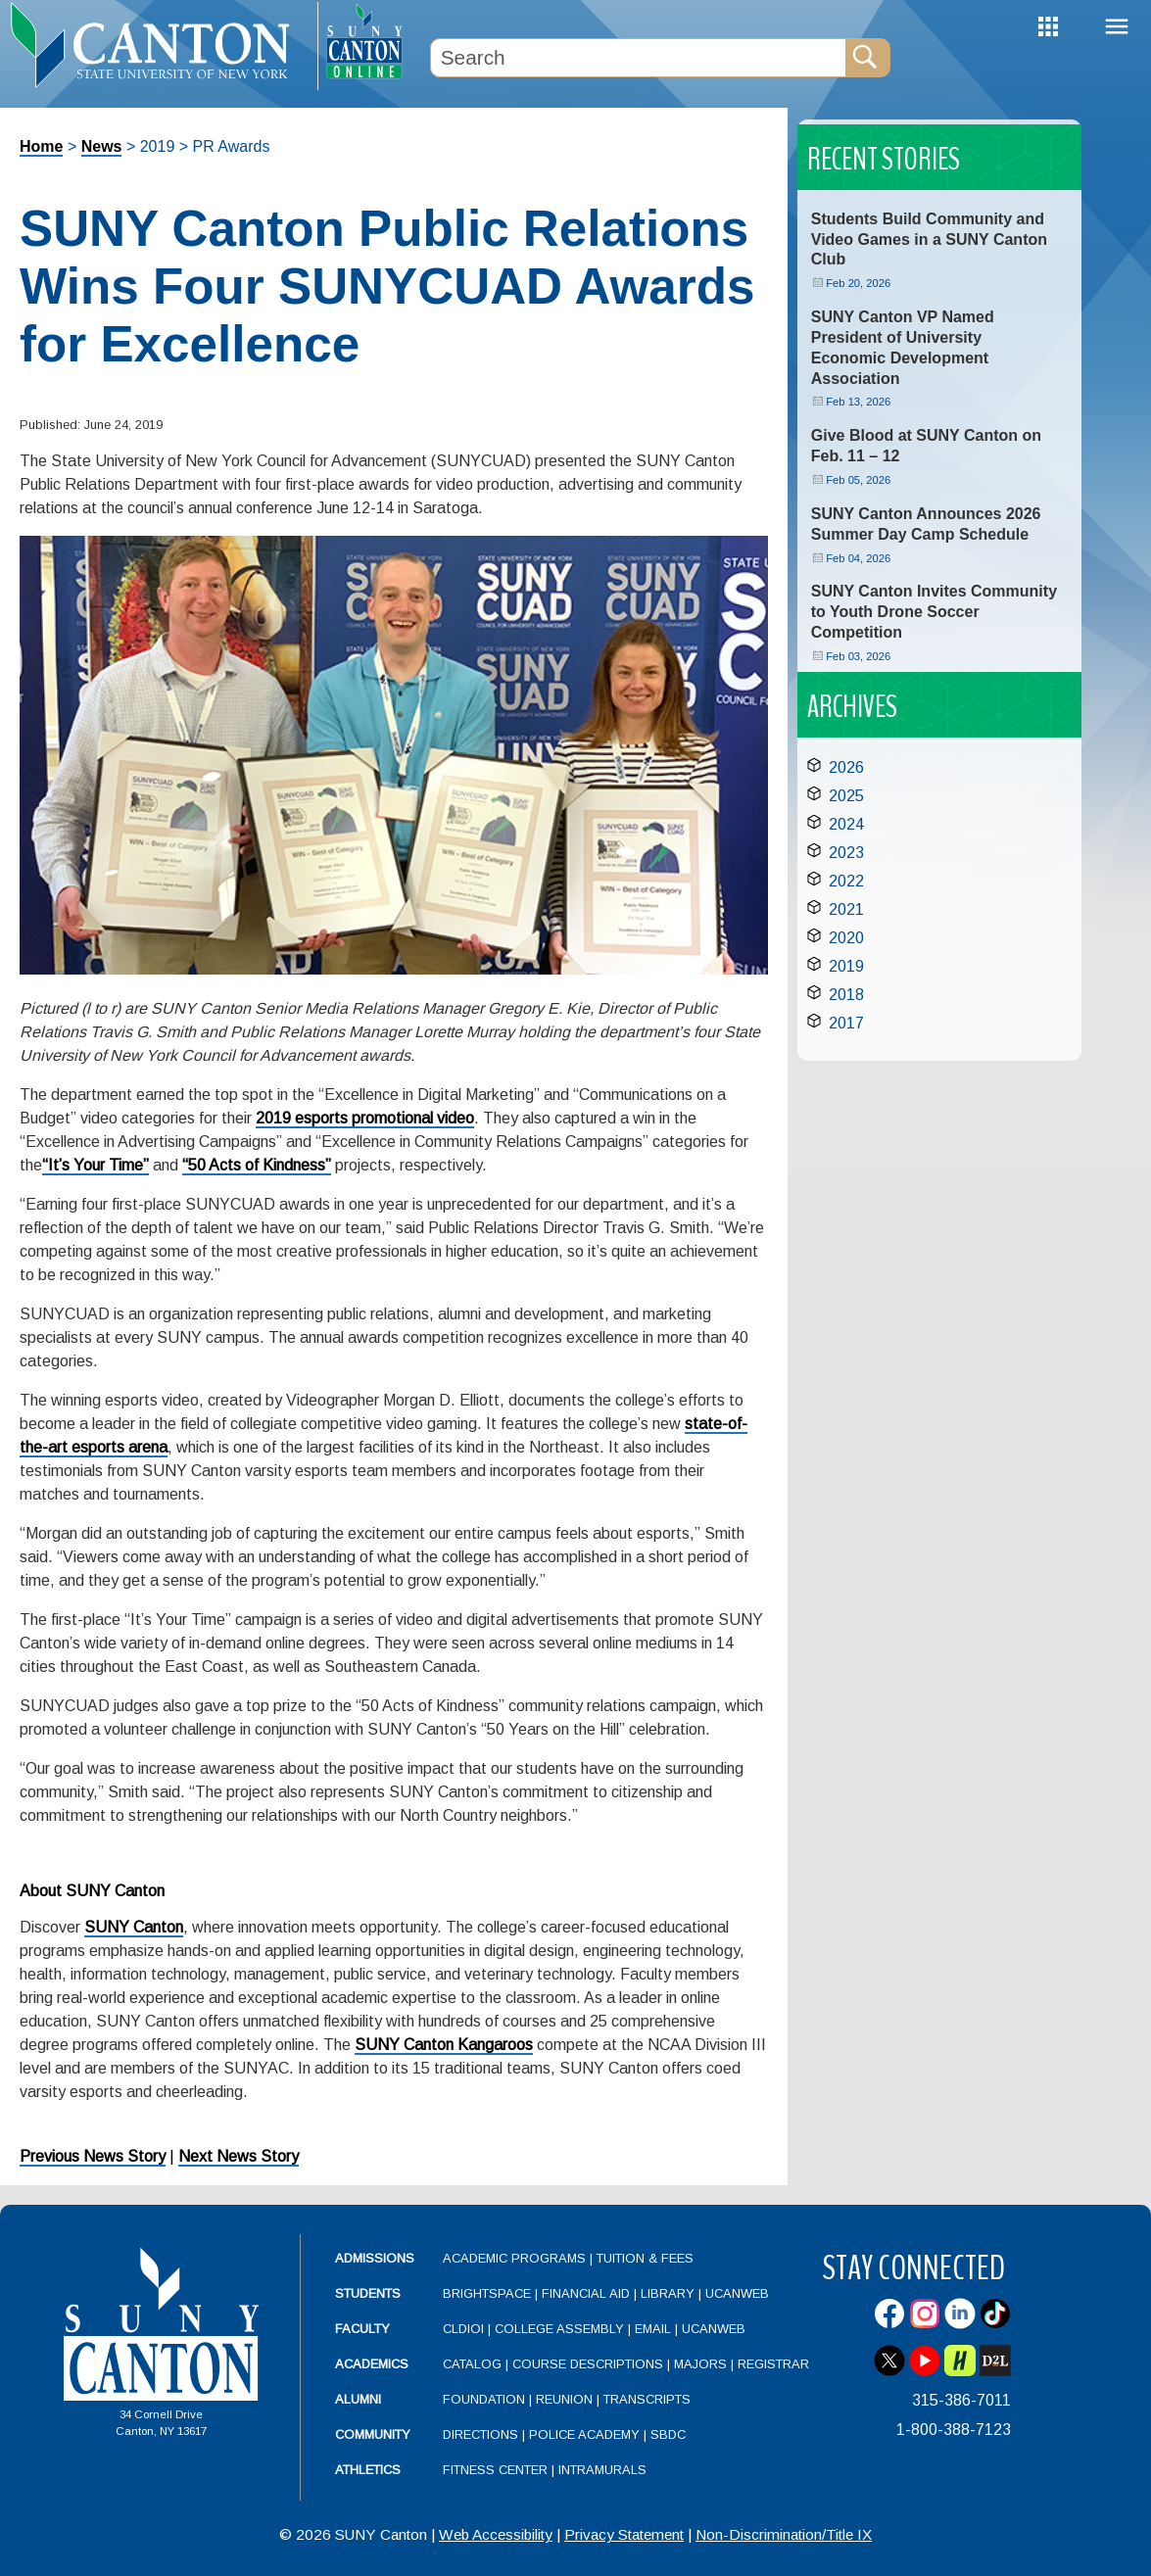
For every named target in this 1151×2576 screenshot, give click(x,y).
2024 (846, 824)
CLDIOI (463, 2328)
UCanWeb (737, 2293)
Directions (480, 2434)
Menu (1116, 27)
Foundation (484, 2399)
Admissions (374, 2258)
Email (653, 2328)
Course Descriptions (587, 2364)
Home (41, 146)
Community (372, 2434)
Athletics (368, 2469)
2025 (846, 795)
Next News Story (238, 2156)
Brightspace (487, 2293)
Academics (371, 2364)
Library (668, 2293)
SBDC (668, 2434)
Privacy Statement (624, 2534)
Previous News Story (93, 2156)
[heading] (158, 45)
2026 (846, 767)
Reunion (564, 2399)
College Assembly (559, 2328)
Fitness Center (495, 2469)
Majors (700, 2364)
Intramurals (602, 2469)
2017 (846, 1023)
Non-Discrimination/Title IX (783, 2534)
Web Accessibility (495, 2534)
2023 (846, 852)
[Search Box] (638, 57)
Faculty (362, 2328)
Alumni (358, 2399)
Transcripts (647, 2399)
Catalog (472, 2364)
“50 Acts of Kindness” (256, 1165)
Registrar (773, 2364)
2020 (846, 938)
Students (368, 2293)
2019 (846, 966)
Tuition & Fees (645, 2258)
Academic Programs (516, 2258)
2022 (846, 881)
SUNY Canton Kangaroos (444, 2044)
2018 (846, 994)
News (101, 146)
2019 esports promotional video (365, 1118)
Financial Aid (586, 2293)
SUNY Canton (133, 1927)
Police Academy (584, 2434)
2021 (846, 909)
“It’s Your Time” (95, 1165)
